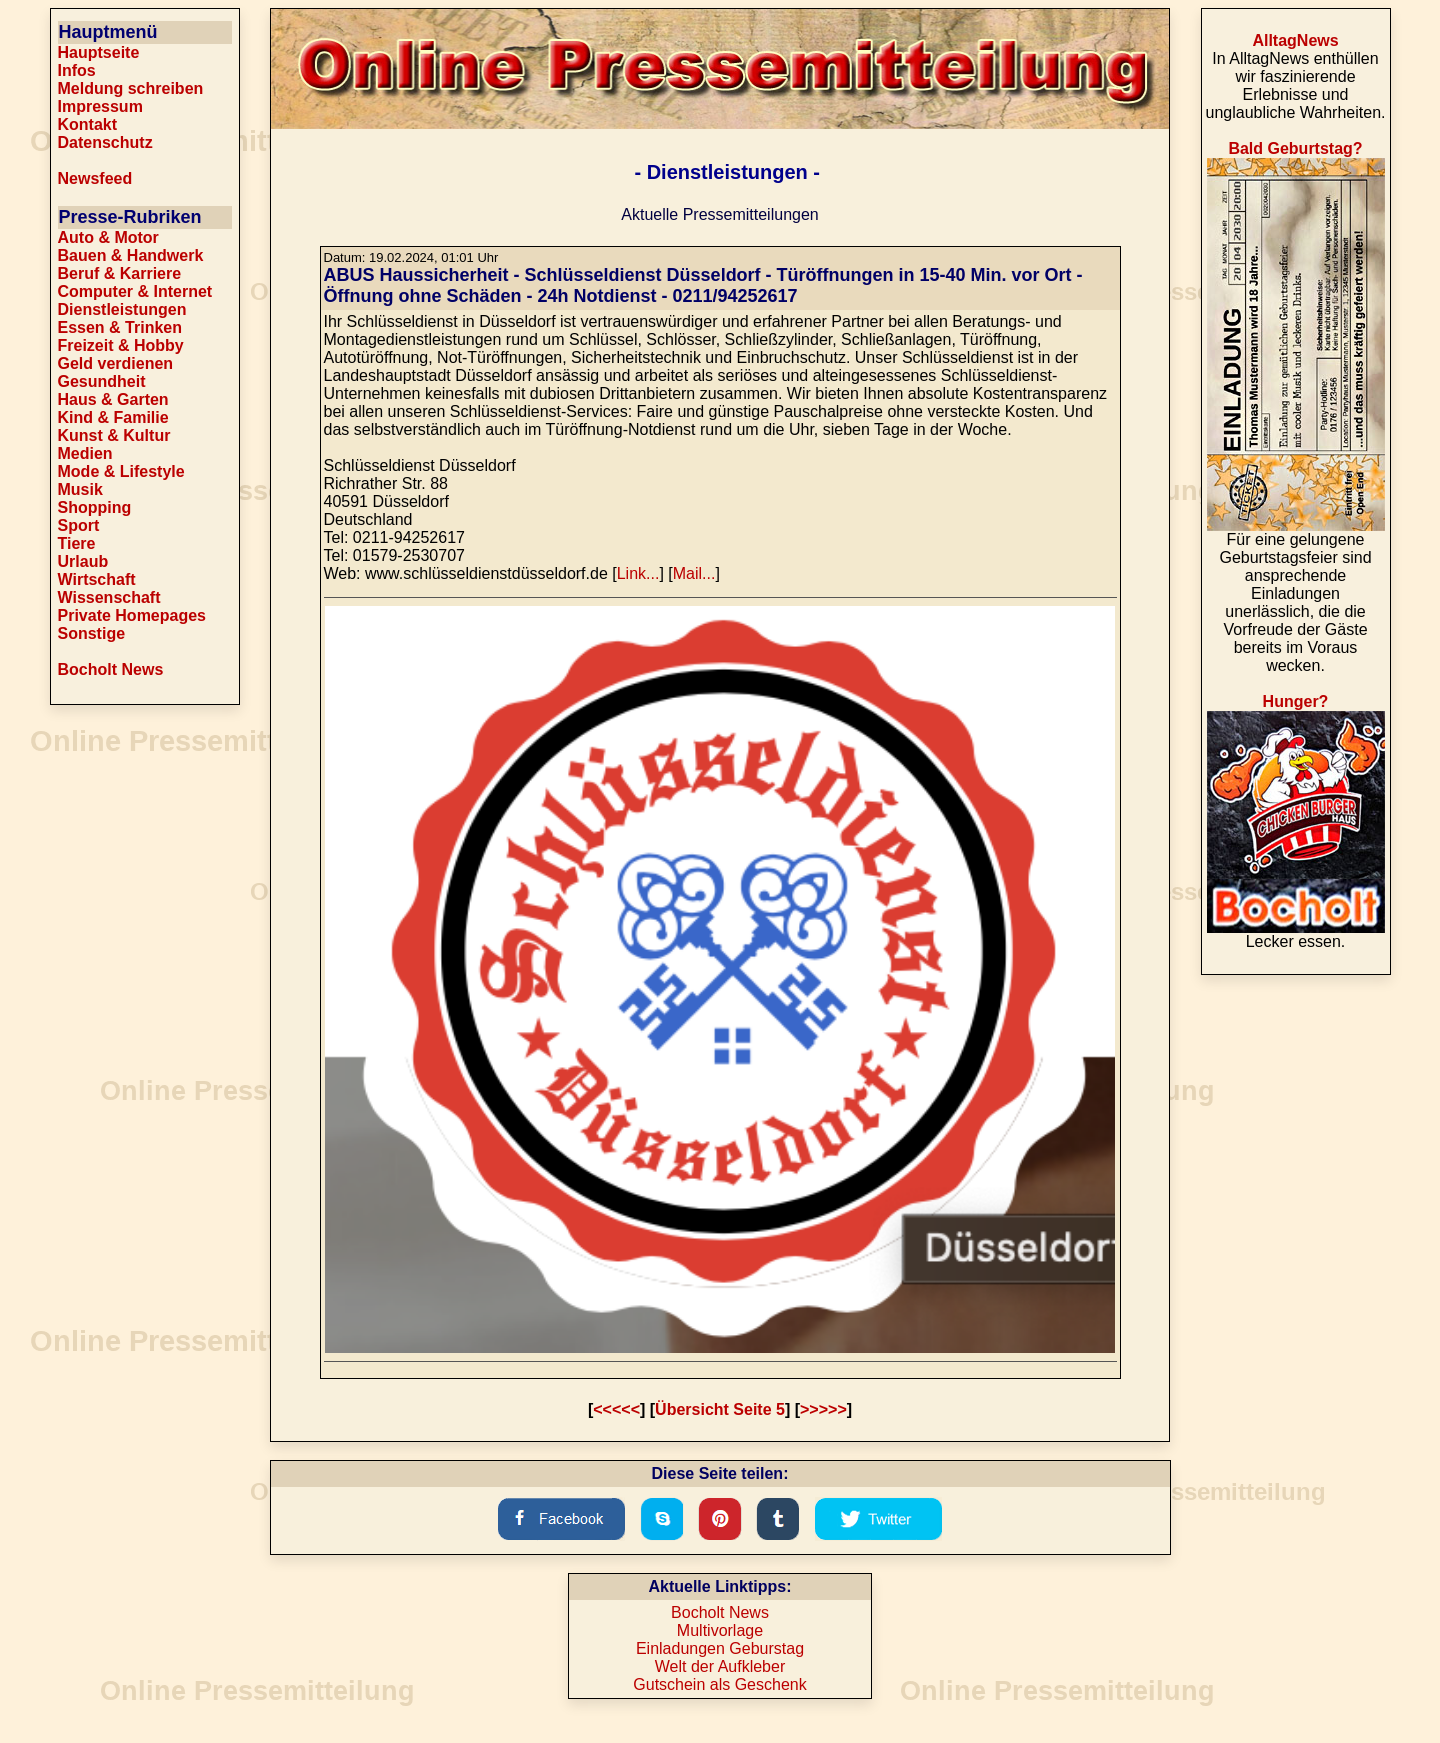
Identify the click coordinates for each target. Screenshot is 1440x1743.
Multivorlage (720, 1630)
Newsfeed (95, 178)
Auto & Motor (108, 237)
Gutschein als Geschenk (719, 1684)
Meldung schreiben (131, 88)
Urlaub (83, 561)
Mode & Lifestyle (121, 471)
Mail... (694, 573)
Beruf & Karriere (120, 273)
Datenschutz (105, 142)
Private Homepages (132, 615)
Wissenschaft (109, 597)
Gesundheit (102, 381)
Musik (80, 489)
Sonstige (92, 633)
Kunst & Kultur (114, 435)
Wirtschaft (97, 579)
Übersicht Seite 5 (720, 1409)
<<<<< (616, 1409)
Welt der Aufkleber (720, 1666)
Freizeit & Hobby (121, 345)
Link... (638, 573)
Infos (77, 70)
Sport (79, 525)
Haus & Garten (113, 399)
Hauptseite (99, 52)
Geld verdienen (116, 363)
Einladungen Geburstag (720, 1648)
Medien (85, 453)
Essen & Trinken (120, 327)
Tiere (77, 543)
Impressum (100, 106)
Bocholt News (111, 669)
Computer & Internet (135, 291)
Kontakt (88, 124)
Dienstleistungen (122, 309)
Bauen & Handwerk (131, 255)
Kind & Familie (113, 417)
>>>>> (823, 1409)
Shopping (95, 507)
